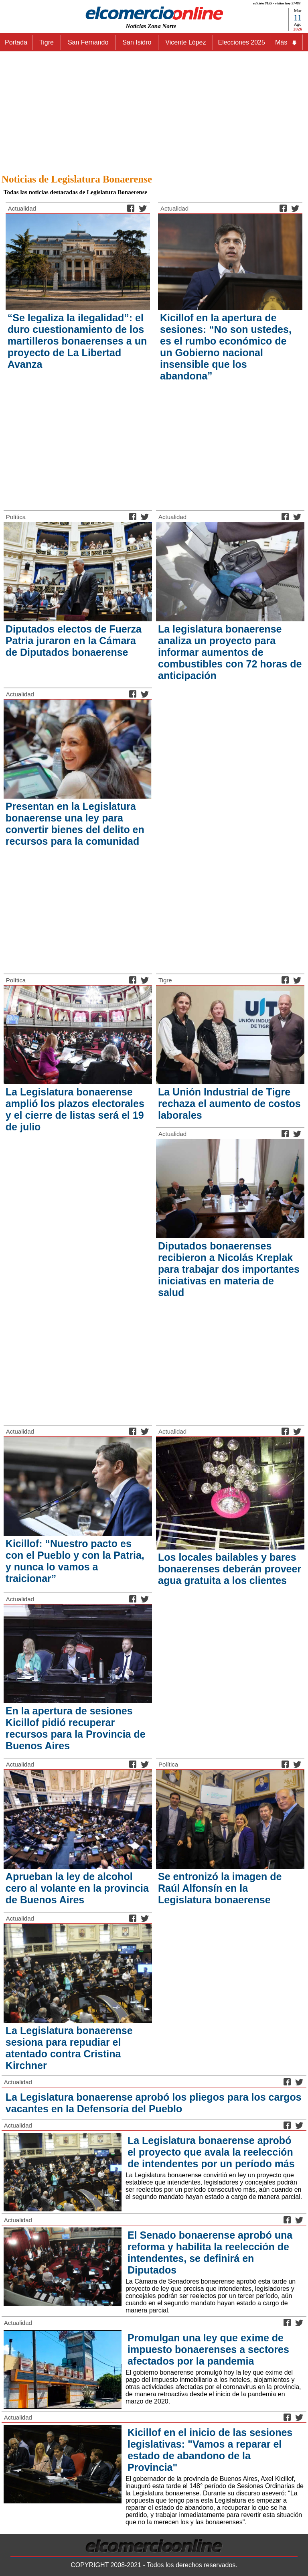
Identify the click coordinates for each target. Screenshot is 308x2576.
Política (16, 516)
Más (286, 42)
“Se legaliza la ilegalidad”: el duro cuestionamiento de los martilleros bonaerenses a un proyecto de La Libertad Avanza (77, 341)
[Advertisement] (154, 110)
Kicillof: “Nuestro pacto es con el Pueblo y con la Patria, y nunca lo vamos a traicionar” (75, 1561)
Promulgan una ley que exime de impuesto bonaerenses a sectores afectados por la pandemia (208, 2349)
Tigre (165, 980)
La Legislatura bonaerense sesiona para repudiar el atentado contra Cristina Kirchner (69, 2048)
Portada (16, 42)
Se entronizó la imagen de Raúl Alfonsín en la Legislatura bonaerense (220, 1888)
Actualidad (22, 208)
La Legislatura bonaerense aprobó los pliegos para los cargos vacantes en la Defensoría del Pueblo (154, 2102)
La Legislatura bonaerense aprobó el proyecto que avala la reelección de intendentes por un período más (211, 2152)
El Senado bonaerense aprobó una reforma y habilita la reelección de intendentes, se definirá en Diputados (210, 2252)
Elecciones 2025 (241, 42)
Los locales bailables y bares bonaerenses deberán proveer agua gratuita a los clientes (229, 1569)
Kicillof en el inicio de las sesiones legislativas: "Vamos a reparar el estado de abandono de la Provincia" (210, 2450)
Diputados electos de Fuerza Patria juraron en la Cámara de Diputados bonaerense (74, 640)
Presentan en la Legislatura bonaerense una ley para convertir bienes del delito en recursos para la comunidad (75, 824)
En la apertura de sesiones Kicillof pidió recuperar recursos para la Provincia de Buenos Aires (76, 1728)
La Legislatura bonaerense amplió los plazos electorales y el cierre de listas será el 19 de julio (75, 1109)
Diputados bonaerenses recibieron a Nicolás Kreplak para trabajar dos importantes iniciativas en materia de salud (229, 1269)
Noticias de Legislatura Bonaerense (77, 179)
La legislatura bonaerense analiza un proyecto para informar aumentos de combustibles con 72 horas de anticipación (230, 652)
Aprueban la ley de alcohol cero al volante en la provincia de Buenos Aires (77, 1888)
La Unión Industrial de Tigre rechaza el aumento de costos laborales (229, 1103)
